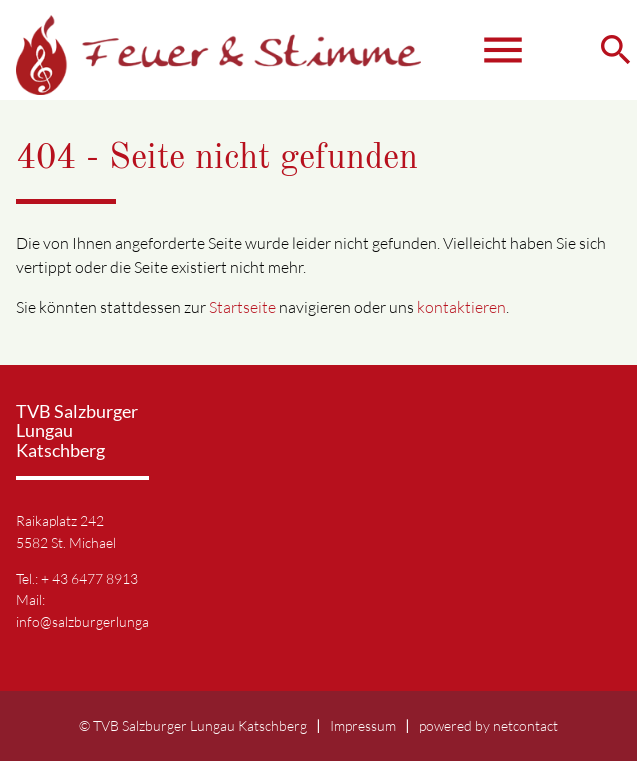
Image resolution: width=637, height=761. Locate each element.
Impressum (363, 725)
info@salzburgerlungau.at (94, 621)
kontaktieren (461, 307)
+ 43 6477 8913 (89, 578)
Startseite (242, 307)
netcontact (525, 725)
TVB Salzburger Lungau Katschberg (200, 725)
